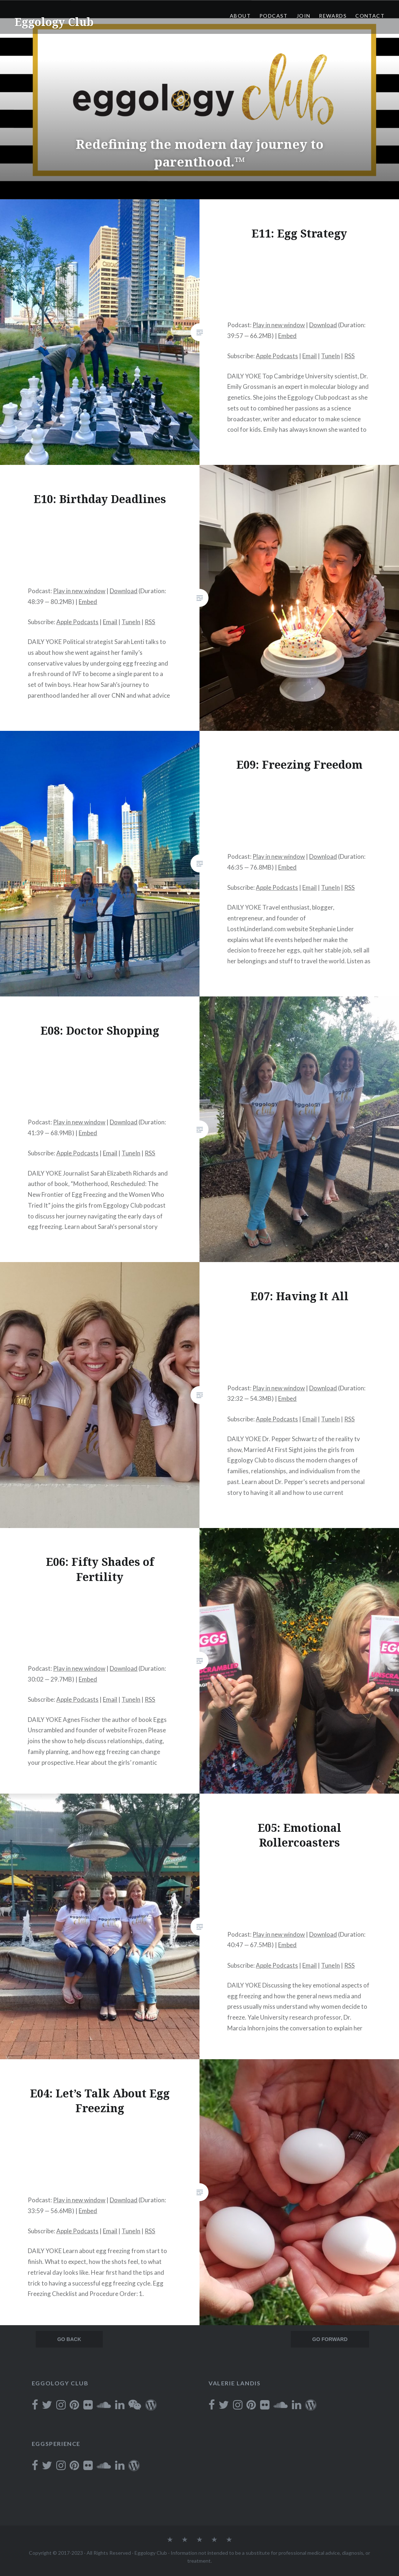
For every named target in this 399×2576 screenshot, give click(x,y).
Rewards (333, 16)
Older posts (66, 2339)
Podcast (273, 16)
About (240, 16)
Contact (370, 16)
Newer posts (326, 2339)
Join (304, 16)
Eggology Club (53, 21)
